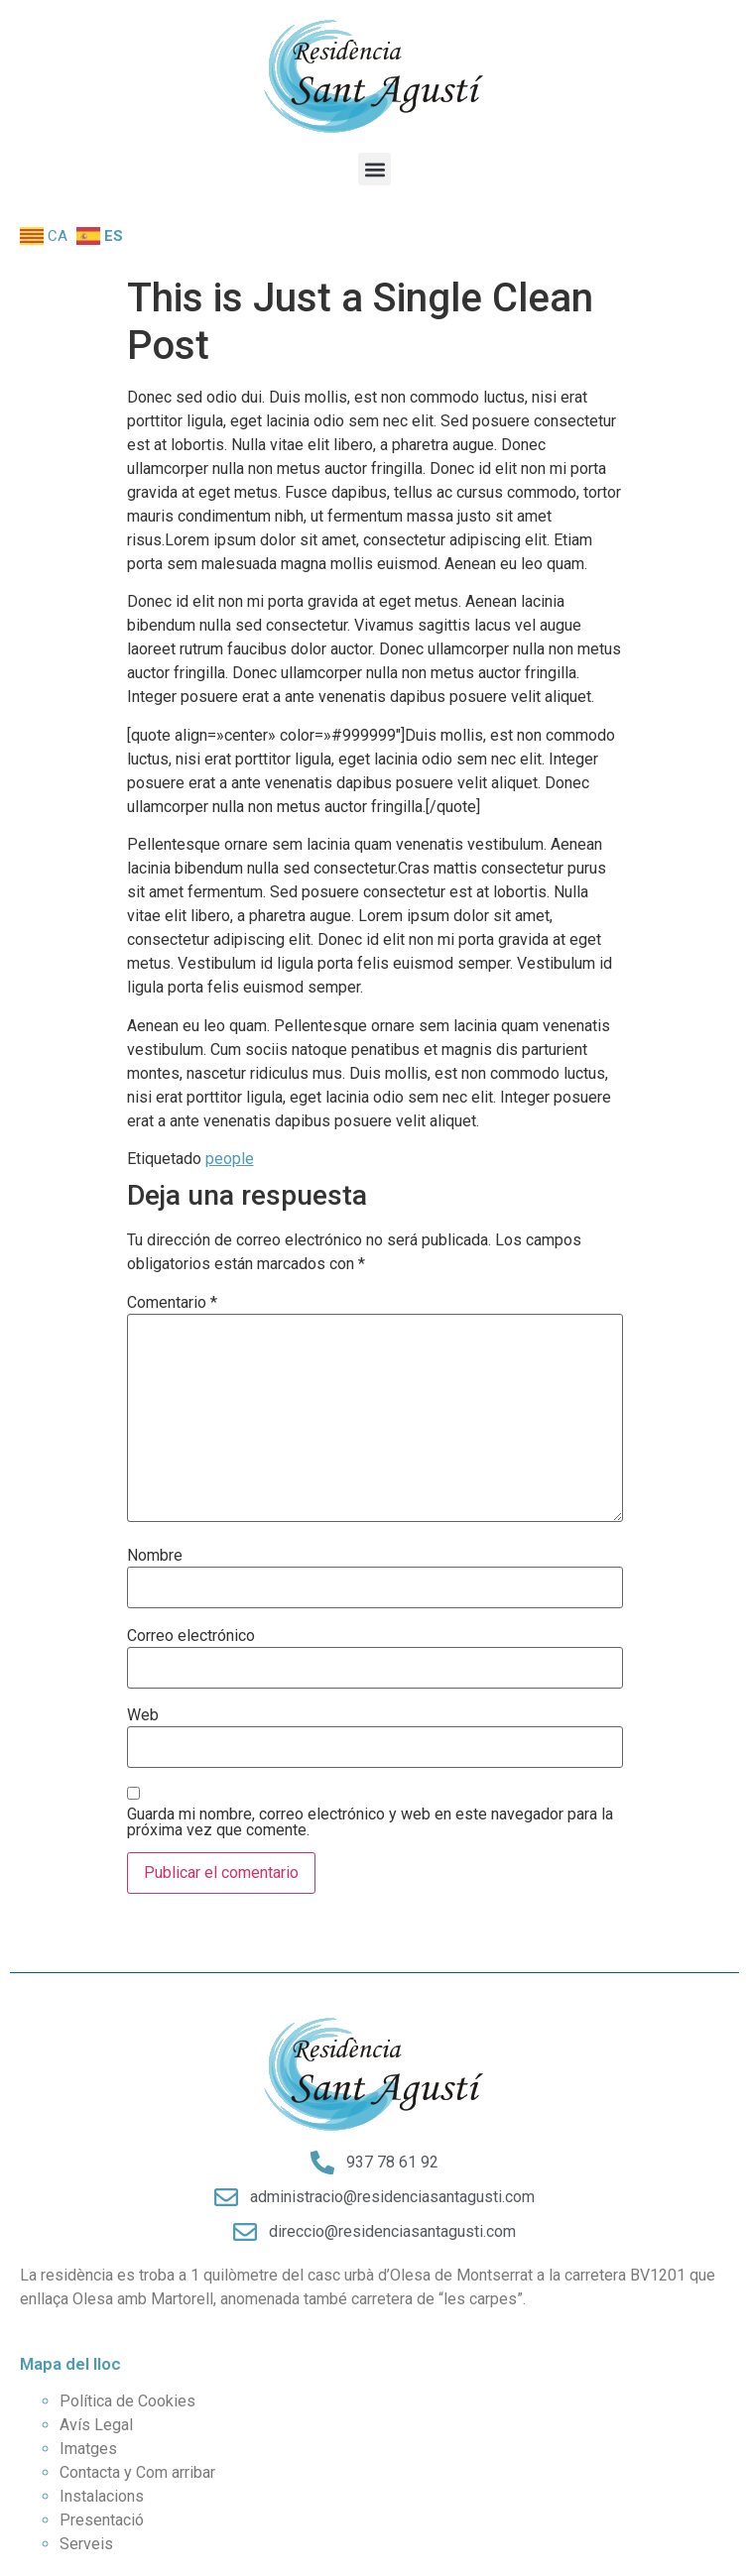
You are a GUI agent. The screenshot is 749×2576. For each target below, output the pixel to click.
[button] (374, 169)
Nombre (155, 1556)
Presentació (102, 2520)
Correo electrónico (191, 1636)
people (229, 1158)
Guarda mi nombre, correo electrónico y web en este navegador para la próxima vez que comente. (370, 1822)
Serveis (86, 2543)
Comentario (172, 1303)
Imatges (88, 2448)
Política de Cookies (127, 2401)
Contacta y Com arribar (137, 2472)
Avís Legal (96, 2424)
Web (143, 1715)
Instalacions (102, 2496)
